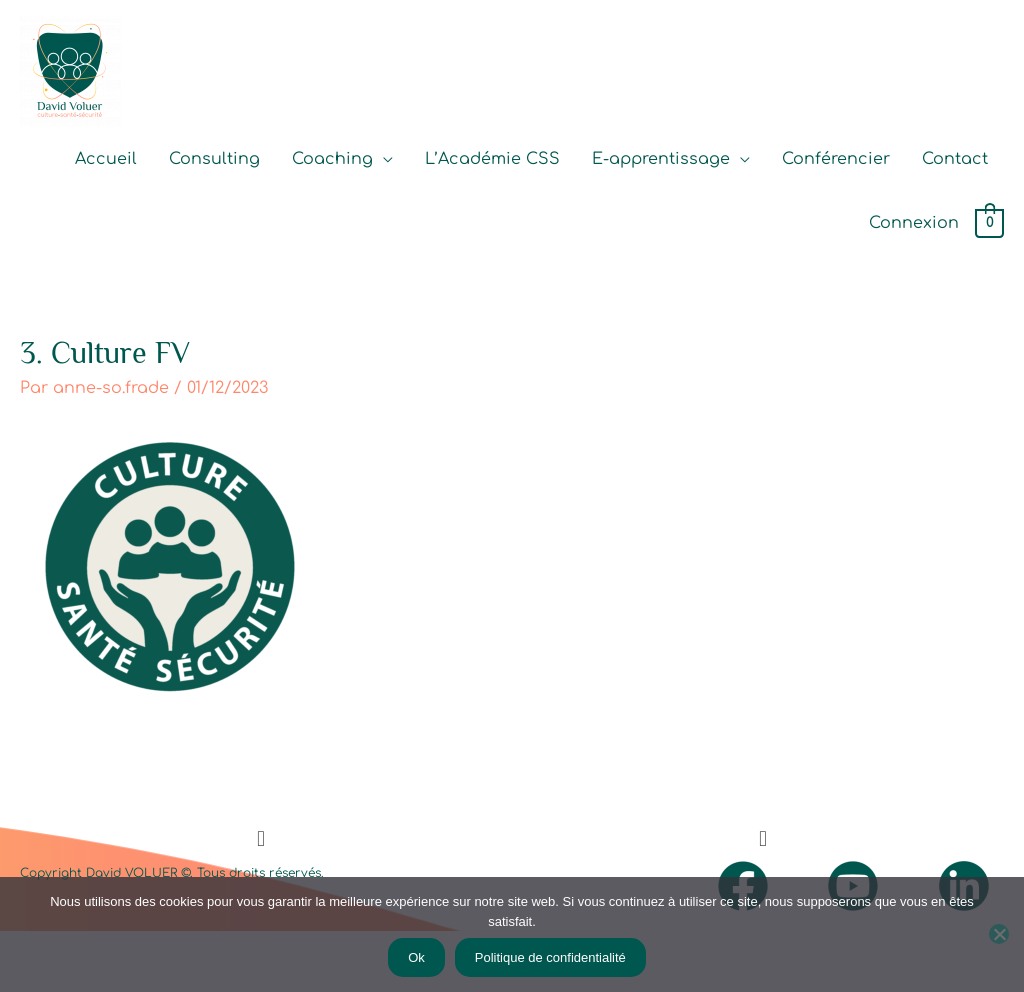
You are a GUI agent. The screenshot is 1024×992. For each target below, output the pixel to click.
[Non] (999, 934)
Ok (416, 957)
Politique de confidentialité (550, 957)
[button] (260, 839)
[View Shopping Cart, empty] (989, 224)
